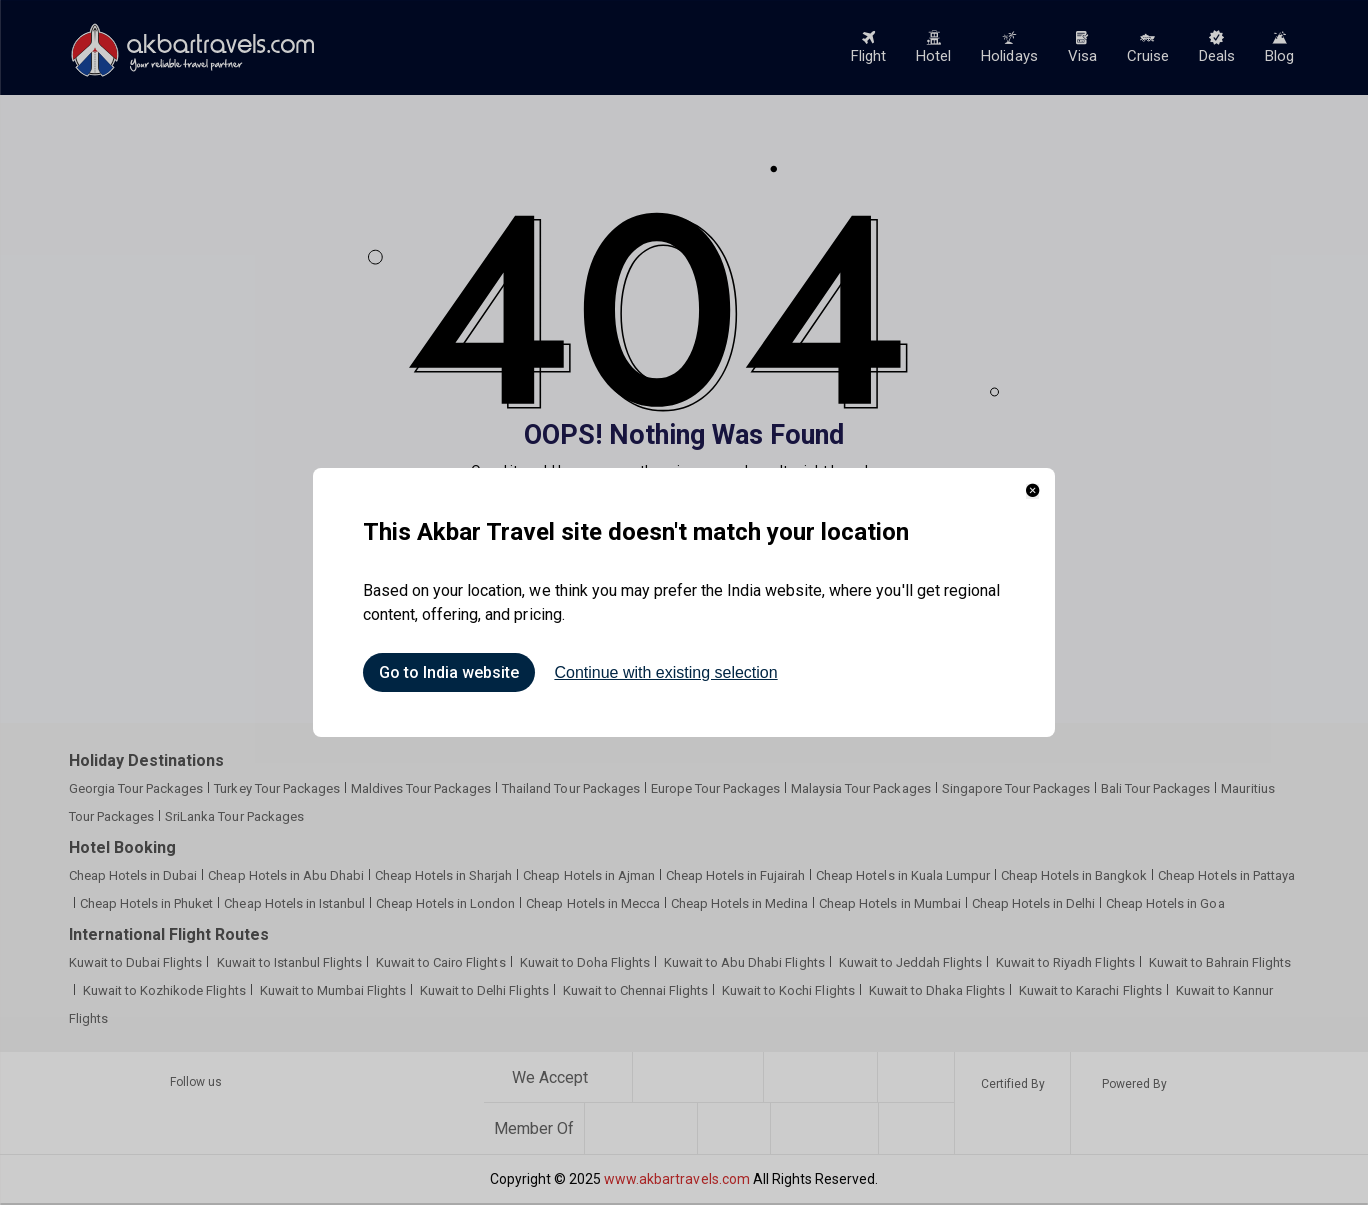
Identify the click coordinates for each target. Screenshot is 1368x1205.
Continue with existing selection (665, 672)
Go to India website (449, 672)
